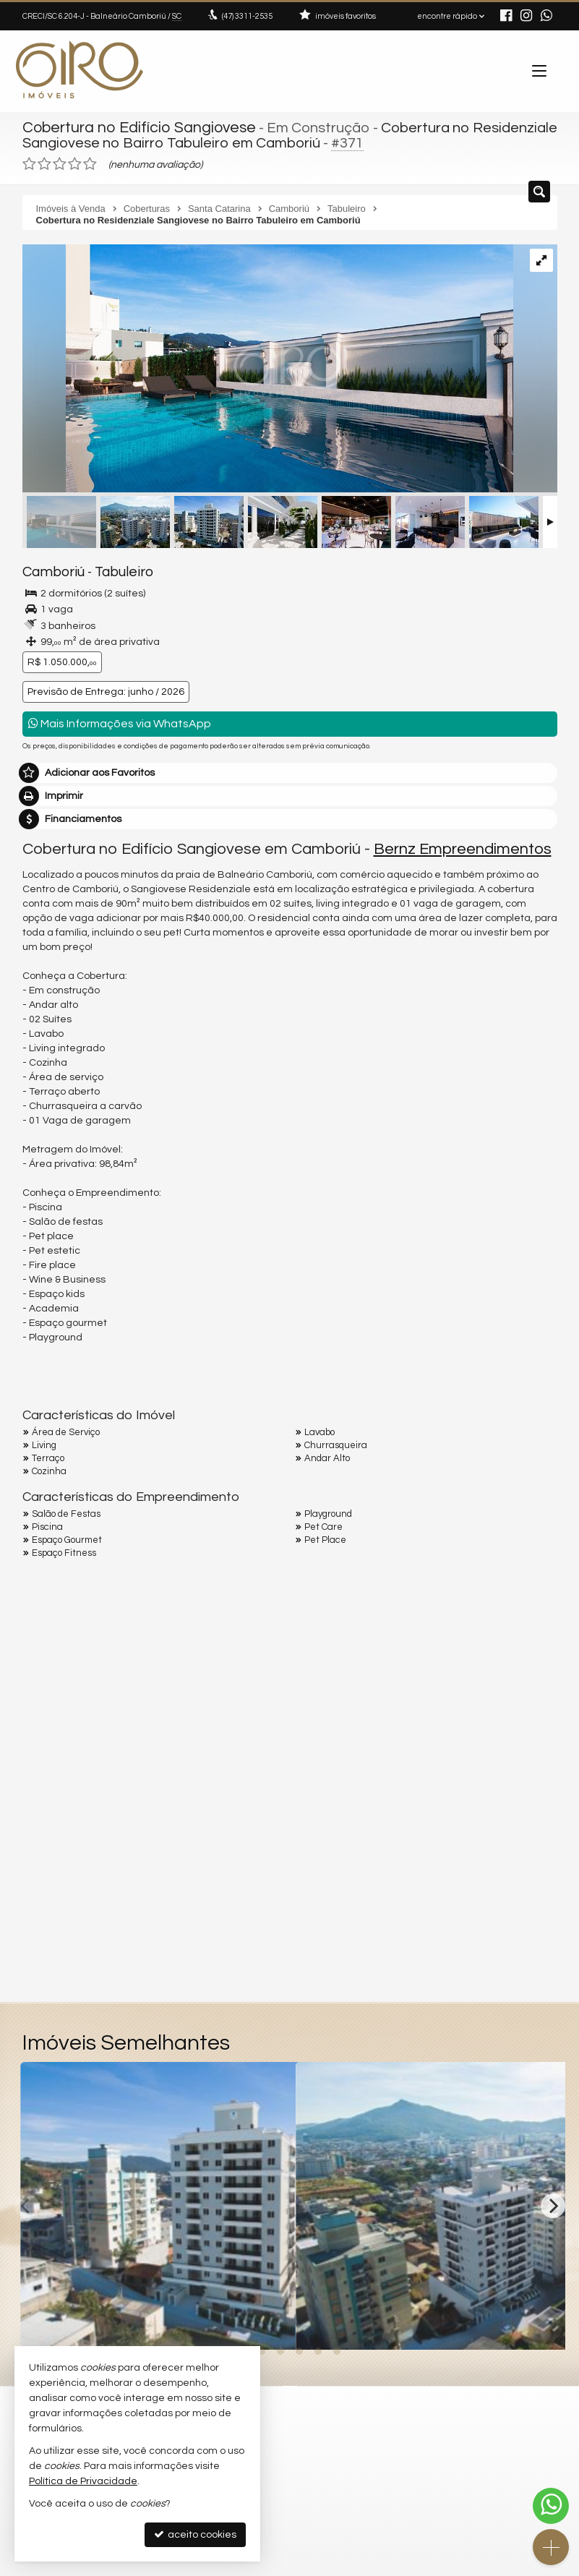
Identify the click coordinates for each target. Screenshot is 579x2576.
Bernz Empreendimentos (463, 846)
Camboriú (49, 569)
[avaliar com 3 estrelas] (60, 162)
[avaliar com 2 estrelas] (44, 162)
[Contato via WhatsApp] (551, 2506)
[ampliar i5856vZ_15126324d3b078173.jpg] (267, 368)
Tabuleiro (112, 569)
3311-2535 (247, 16)
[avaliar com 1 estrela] (29, 162)
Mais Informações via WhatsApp (119, 720)
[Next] (553, 2203)
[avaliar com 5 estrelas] (90, 162)
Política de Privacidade (83, 2481)
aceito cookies (195, 2534)
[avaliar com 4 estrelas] (75, 162)
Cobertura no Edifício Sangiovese (133, 126)
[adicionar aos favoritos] (269, 2324)
